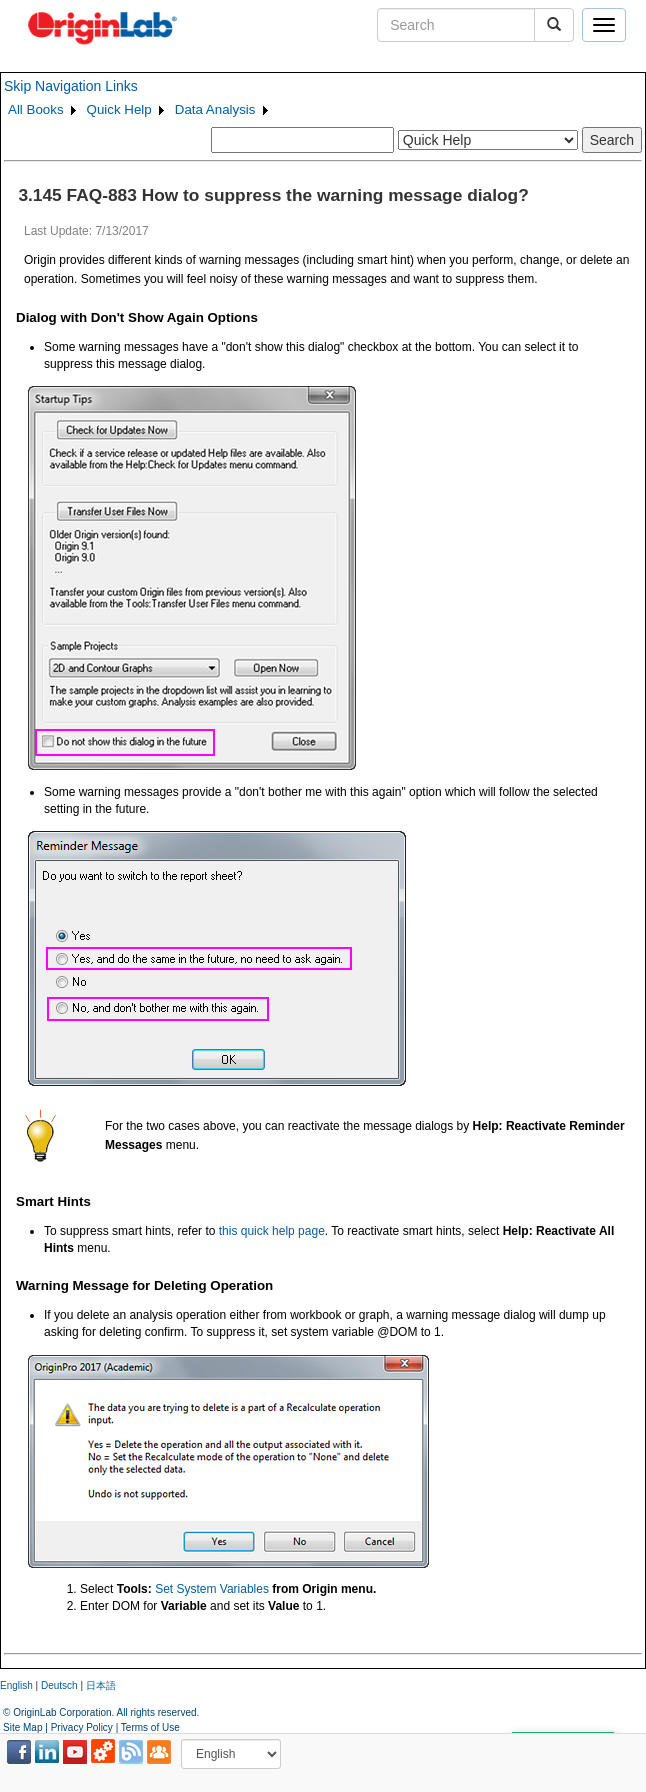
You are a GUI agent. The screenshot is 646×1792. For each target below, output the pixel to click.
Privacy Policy (82, 1727)
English (16, 1685)
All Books (36, 109)
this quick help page (272, 1231)
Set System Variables (212, 1589)
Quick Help (119, 109)
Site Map (22, 1727)
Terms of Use (150, 1727)
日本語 (101, 1685)
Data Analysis (215, 109)
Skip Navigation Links (71, 86)
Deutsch (59, 1685)
